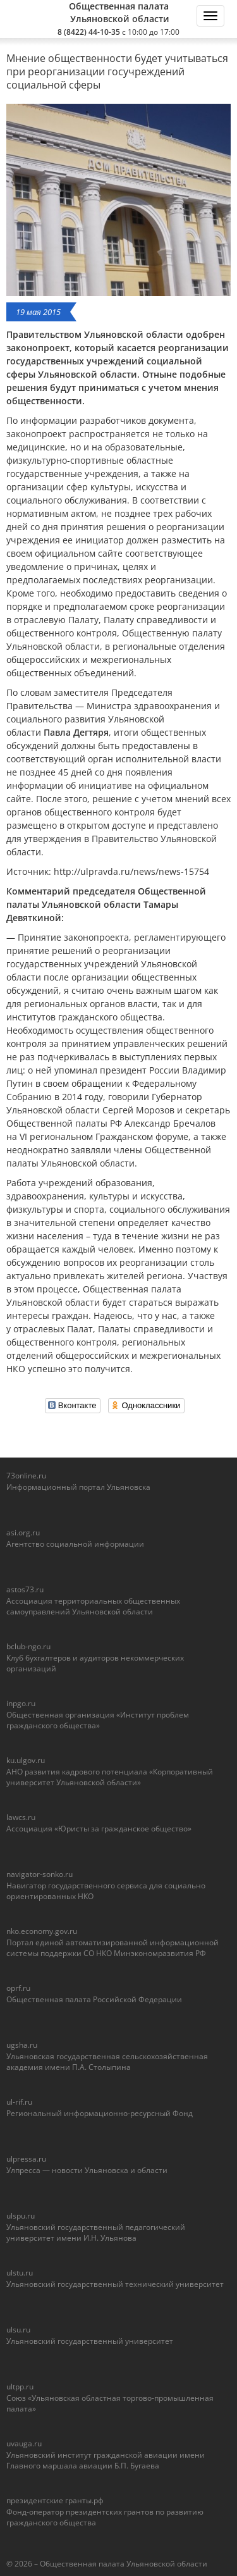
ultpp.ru (19, 2386)
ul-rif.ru (19, 2101)
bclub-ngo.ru (28, 1646)
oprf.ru (18, 1988)
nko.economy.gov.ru (41, 1931)
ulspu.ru (20, 2215)
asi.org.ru (23, 1532)
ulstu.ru (19, 2272)
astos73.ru (25, 1589)
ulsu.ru (18, 2329)
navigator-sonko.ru (39, 1874)
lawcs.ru (20, 1817)
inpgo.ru (20, 1703)
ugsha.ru (21, 2045)
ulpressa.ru (26, 2158)
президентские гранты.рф (55, 2500)
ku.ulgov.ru (25, 1760)
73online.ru (26, 1475)
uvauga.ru (24, 2443)
